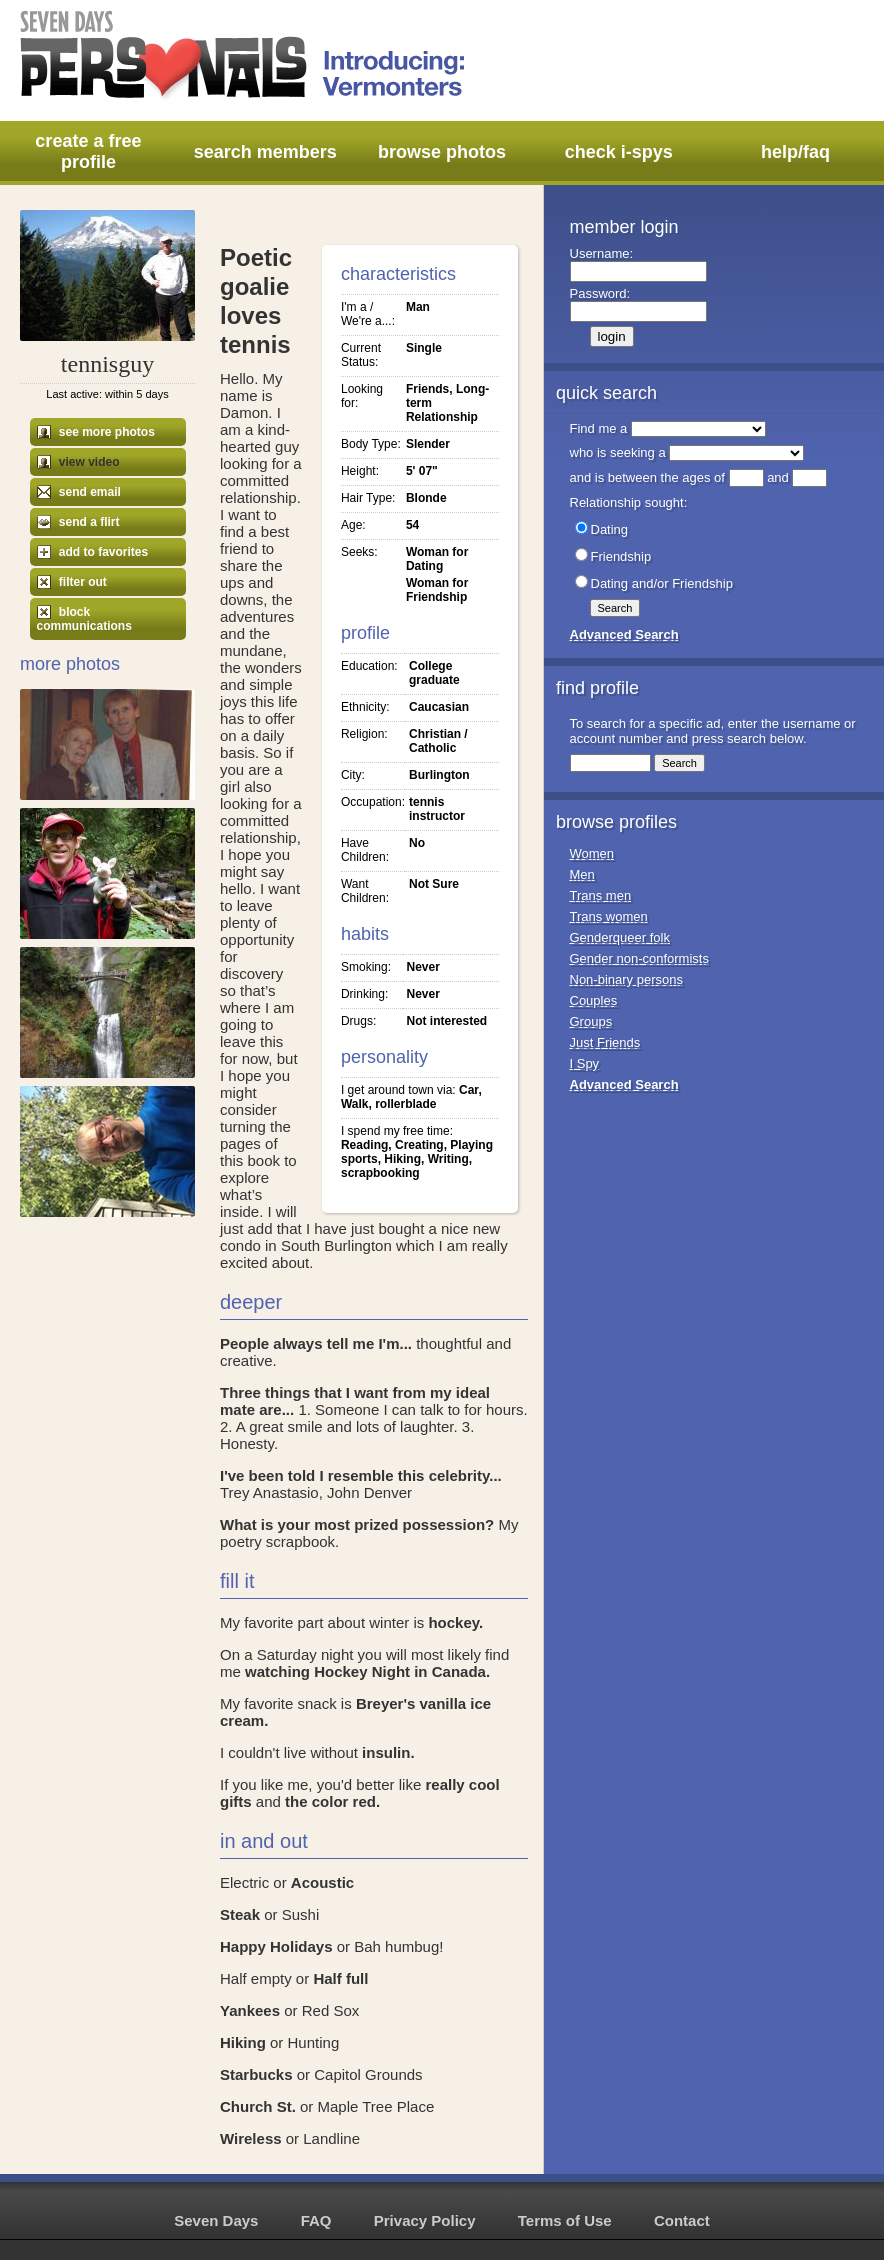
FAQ (316, 2220)
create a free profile (88, 151)
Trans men (601, 895)
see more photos (96, 432)
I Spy (585, 1063)
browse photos (442, 152)
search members (265, 152)
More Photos (70, 664)
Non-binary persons (626, 979)
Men (582, 874)
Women (592, 853)
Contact (682, 2220)
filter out (72, 582)
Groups (591, 1021)
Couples (594, 1000)
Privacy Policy (425, 2220)
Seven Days (216, 2220)
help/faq (795, 152)
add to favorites (93, 552)
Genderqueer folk (620, 937)
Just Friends (605, 1042)
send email (79, 492)
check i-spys (619, 152)
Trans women (609, 916)
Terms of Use (565, 2220)
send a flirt (78, 522)
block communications (84, 619)
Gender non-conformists (639, 958)
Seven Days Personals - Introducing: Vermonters (244, 55)
